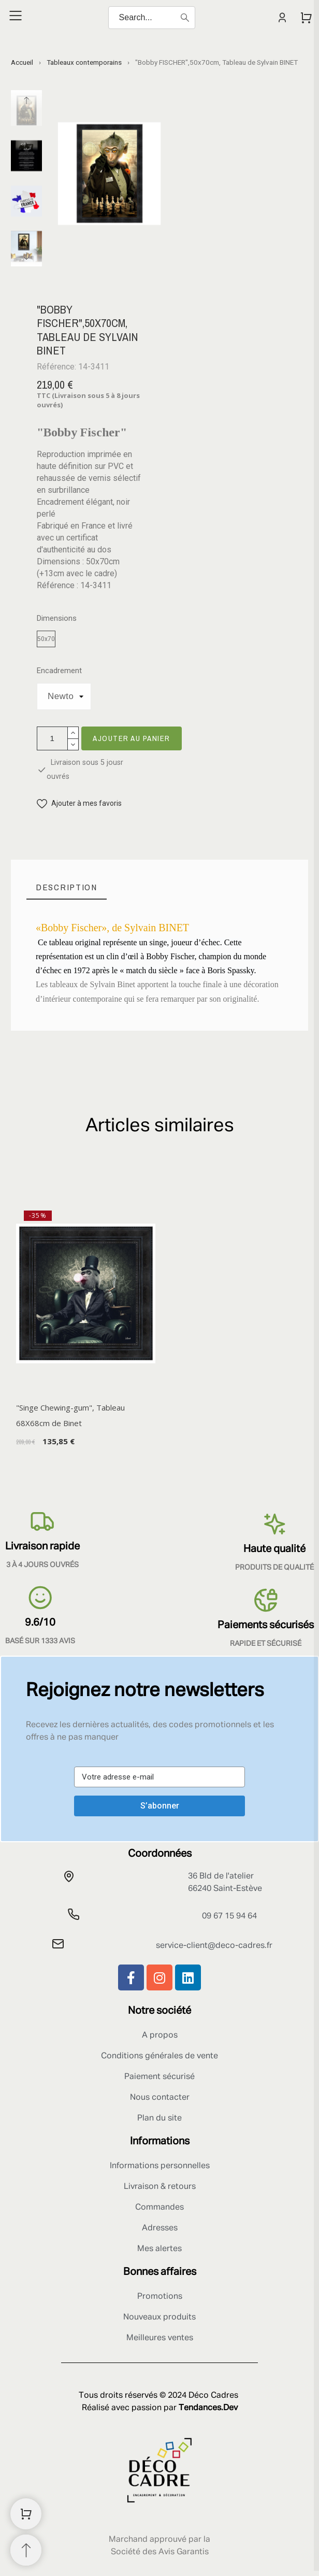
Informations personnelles (160, 2166)
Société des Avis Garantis (160, 2552)
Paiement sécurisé (159, 2077)
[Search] (151, 17)
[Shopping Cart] (25, 2513)
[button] (79, 803)
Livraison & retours (160, 2187)
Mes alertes (159, 2249)
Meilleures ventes (159, 2338)
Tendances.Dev (208, 2408)
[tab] (66, 887)
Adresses (160, 2228)
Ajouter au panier (131, 738)
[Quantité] (52, 738)
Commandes (159, 2207)
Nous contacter (160, 2098)
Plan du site (159, 2118)
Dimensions (57, 618)
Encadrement (59, 671)
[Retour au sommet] (25, 2550)
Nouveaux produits (159, 2317)
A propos (160, 2035)
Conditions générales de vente (159, 2056)
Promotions (159, 2297)
